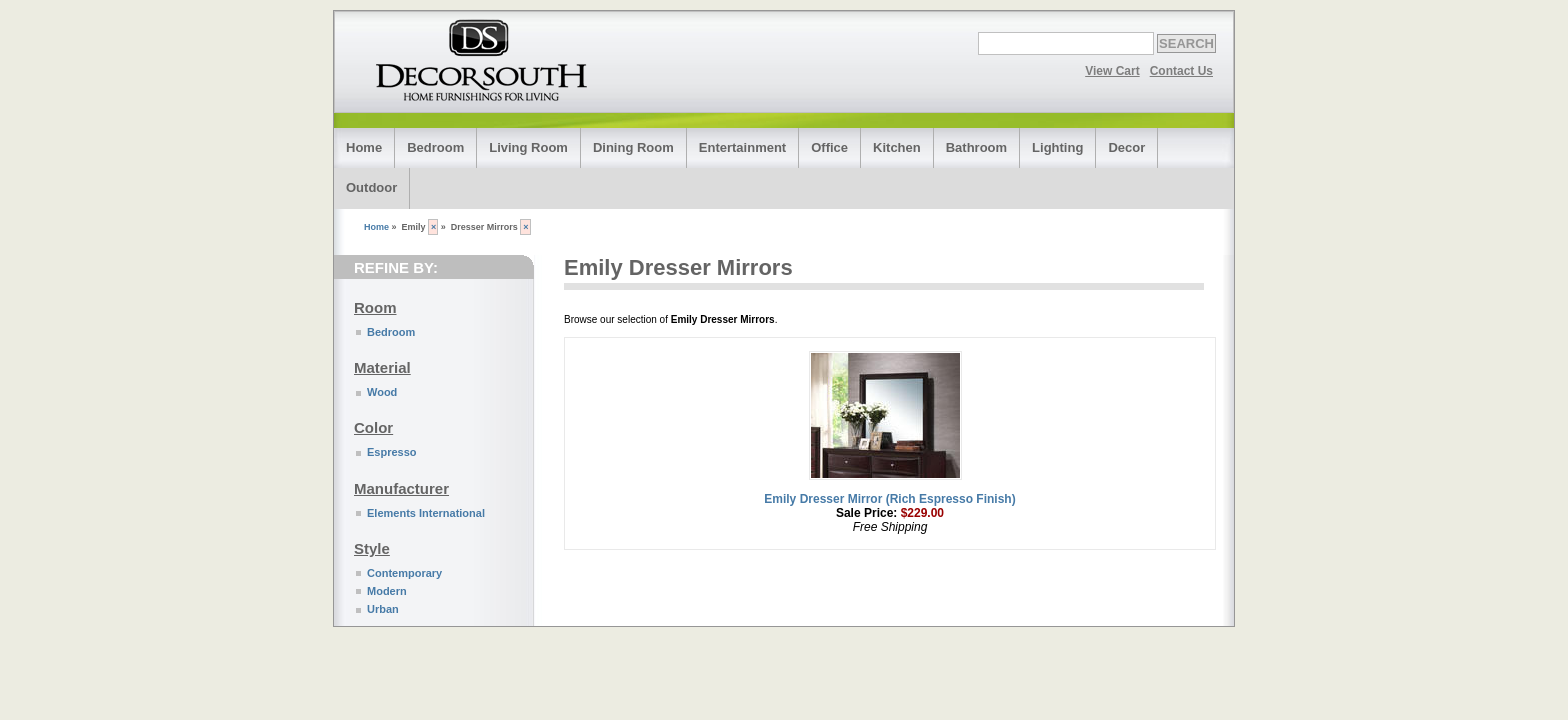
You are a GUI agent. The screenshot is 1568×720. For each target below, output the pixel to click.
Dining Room (633, 147)
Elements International (426, 513)
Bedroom (435, 147)
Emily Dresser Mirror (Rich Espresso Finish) (889, 499)
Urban (383, 609)
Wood (382, 392)
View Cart (1112, 71)
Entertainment (742, 147)
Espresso (392, 452)
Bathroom (976, 147)
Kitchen (897, 147)
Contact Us (1181, 71)
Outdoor (371, 187)
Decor (1126, 147)
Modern (387, 591)
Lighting (1057, 147)
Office (829, 147)
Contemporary (404, 573)
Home (364, 147)
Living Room (528, 147)
